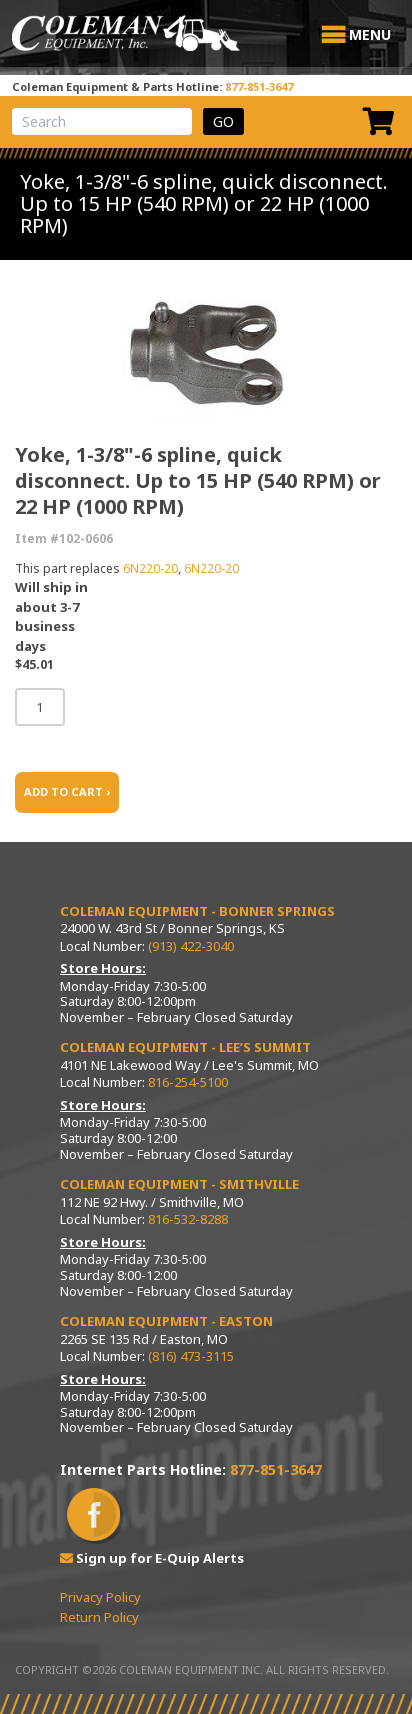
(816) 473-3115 (191, 1356)
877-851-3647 (259, 86)
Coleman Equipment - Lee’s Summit (185, 1047)
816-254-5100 (188, 1082)
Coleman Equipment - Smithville (179, 1184)
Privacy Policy (100, 1597)
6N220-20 (150, 568)
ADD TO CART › (67, 791)
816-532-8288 (188, 1219)
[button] (370, 35)
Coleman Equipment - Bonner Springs (197, 911)
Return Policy (99, 1617)
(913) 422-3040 (191, 946)
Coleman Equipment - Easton (166, 1321)
